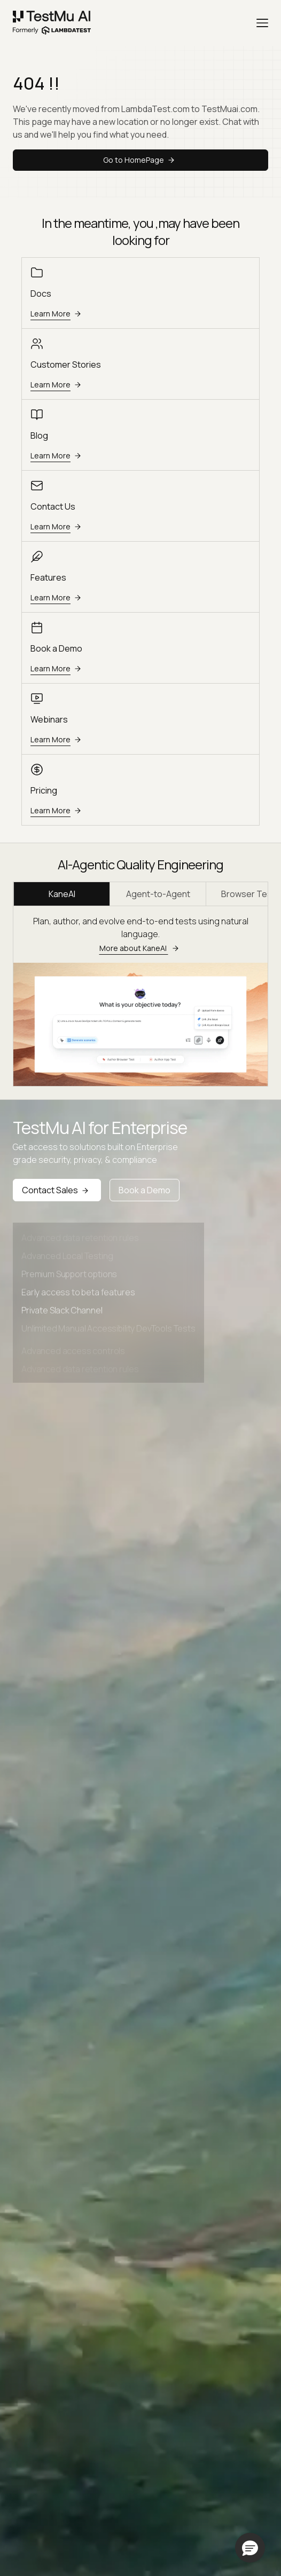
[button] (250, 2548)
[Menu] (262, 23)
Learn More (57, 313)
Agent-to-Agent (158, 894)
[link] (52, 23)
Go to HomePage (140, 160)
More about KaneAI (140, 948)
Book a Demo (144, 1190)
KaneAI (62, 894)
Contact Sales (57, 1190)
